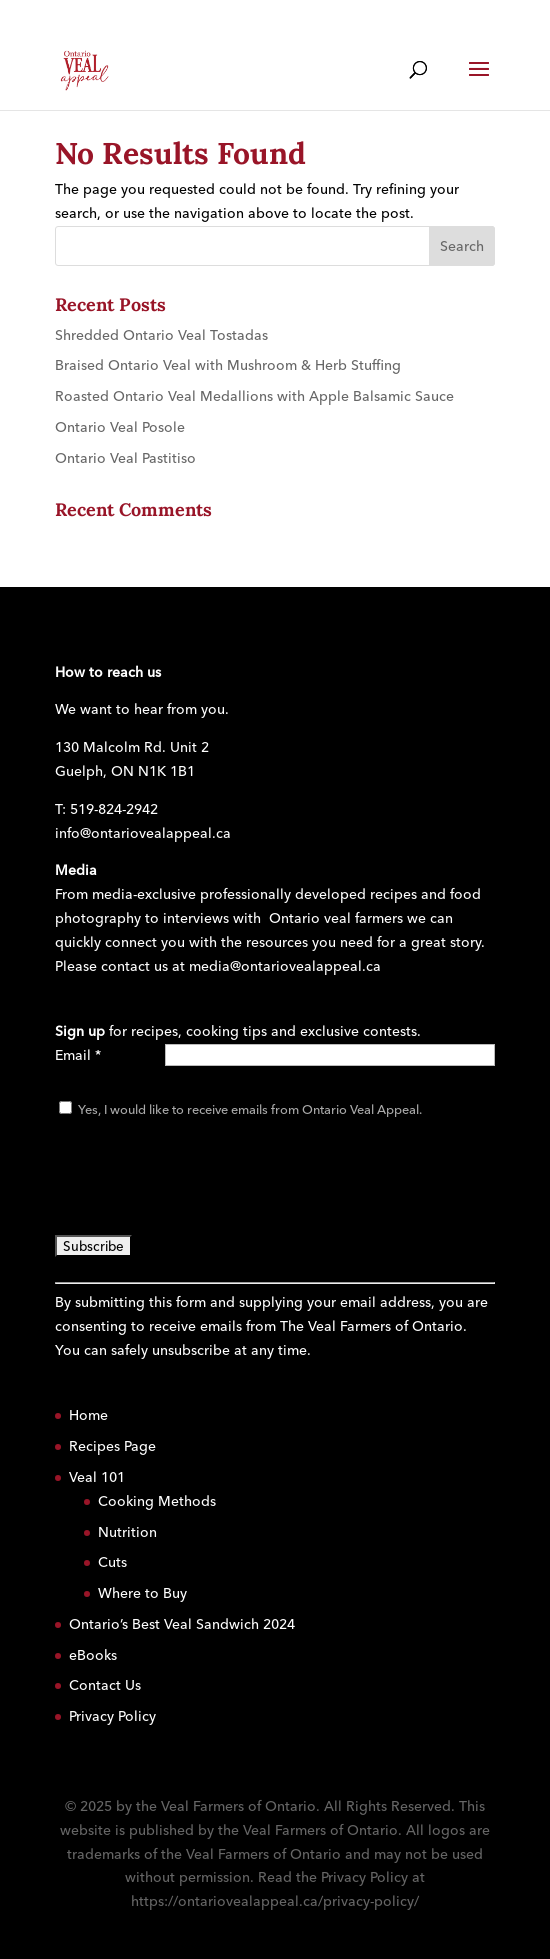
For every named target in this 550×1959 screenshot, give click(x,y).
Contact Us (105, 1685)
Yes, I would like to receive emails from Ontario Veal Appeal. (248, 1109)
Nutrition (127, 1532)
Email (78, 1055)
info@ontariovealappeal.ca (143, 833)
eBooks (93, 1655)
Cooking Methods (157, 1501)
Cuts (112, 1562)
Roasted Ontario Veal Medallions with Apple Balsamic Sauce (254, 396)
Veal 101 (97, 1477)
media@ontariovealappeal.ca (285, 966)
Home (88, 1415)
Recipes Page (112, 1446)
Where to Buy (142, 1593)
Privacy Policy (112, 1716)
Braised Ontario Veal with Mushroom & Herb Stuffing (228, 365)
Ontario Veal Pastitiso (125, 458)
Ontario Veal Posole (120, 427)
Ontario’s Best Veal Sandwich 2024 (182, 1624)
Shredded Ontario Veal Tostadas (161, 335)
